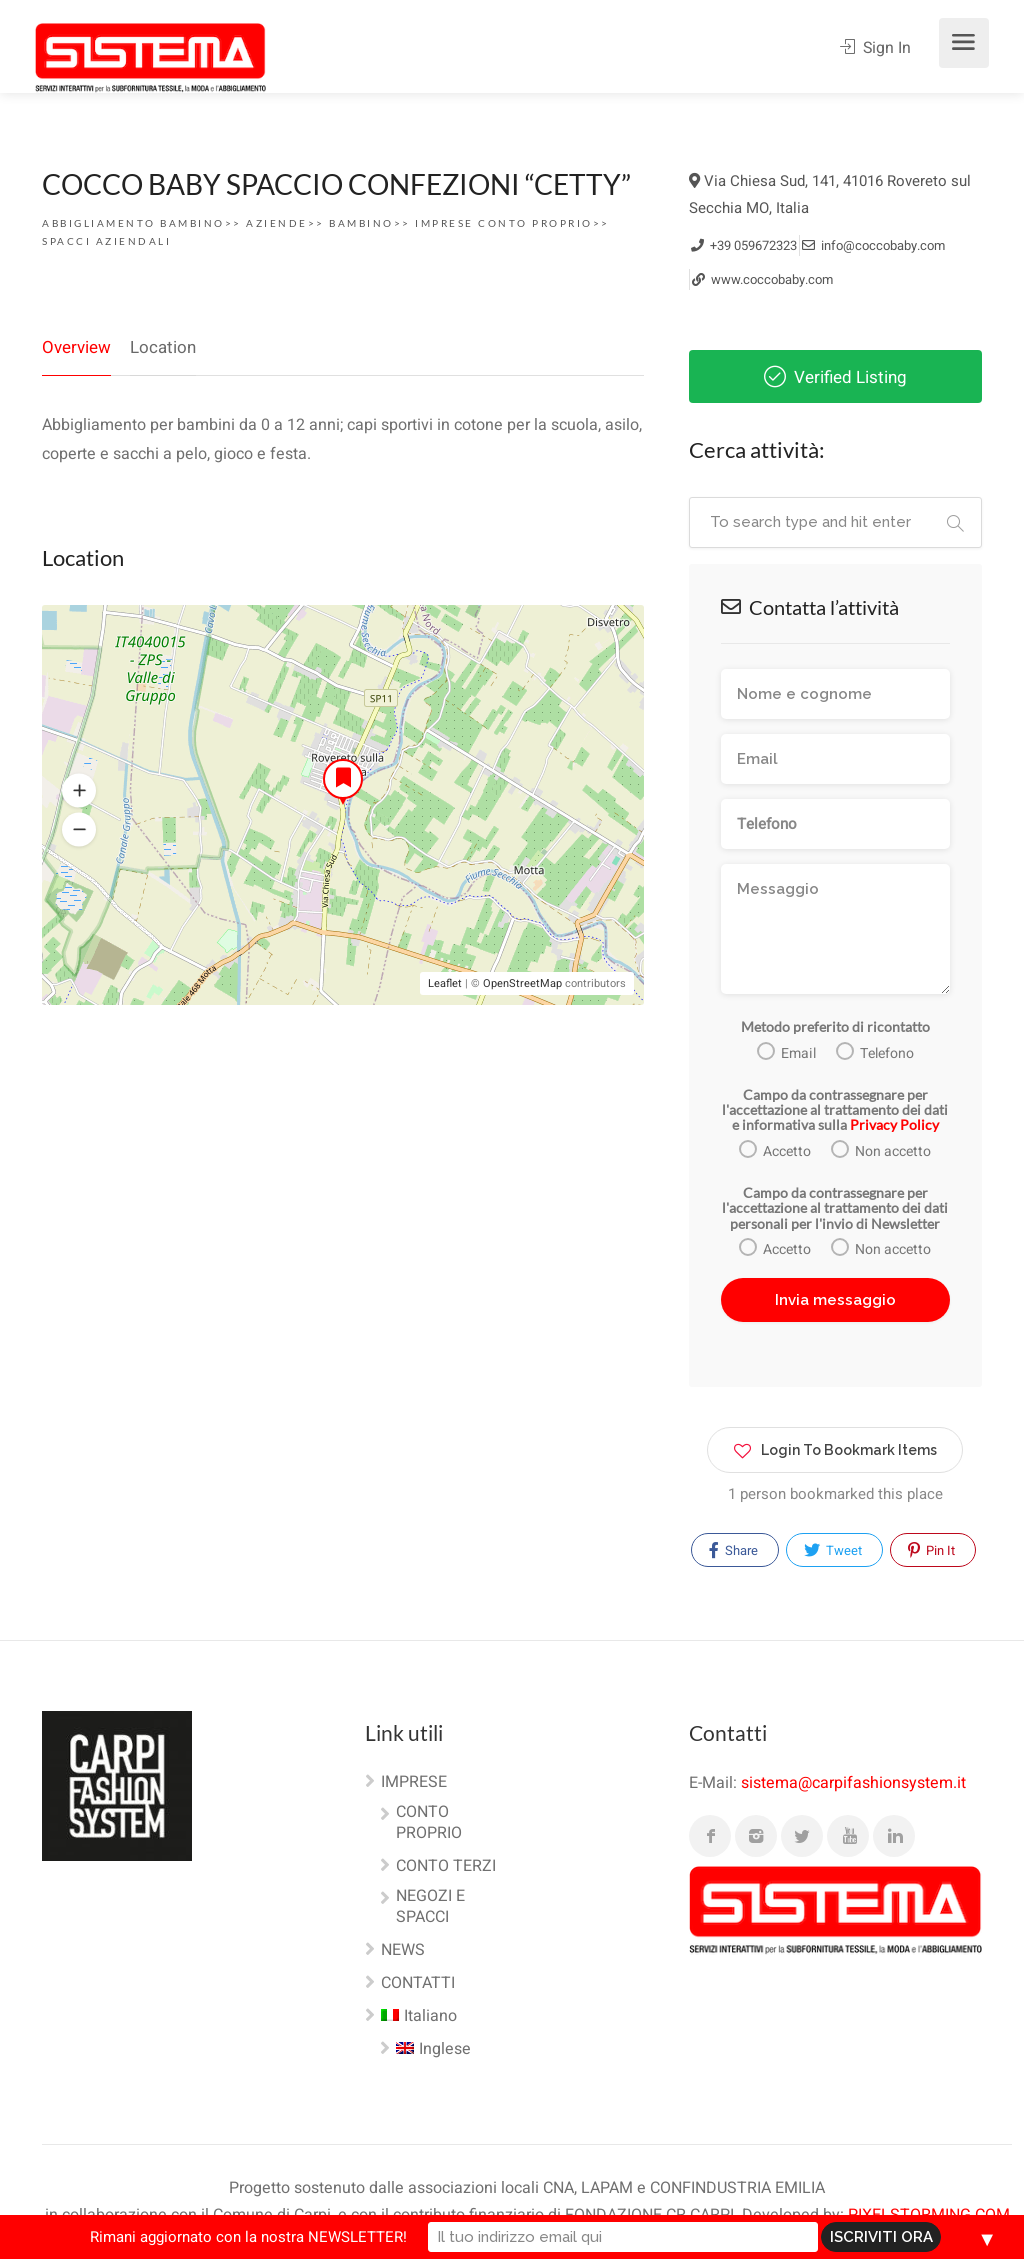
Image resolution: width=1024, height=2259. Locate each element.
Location (163, 347)
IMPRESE (414, 1783)
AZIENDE (277, 223)
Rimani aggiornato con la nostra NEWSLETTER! (323, 2237)
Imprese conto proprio (504, 223)
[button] (79, 792)
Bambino (361, 223)
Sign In (876, 48)
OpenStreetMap (522, 984)
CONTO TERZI (446, 1867)
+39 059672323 (744, 245)
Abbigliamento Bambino (133, 223)
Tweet (833, 1550)
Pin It (931, 1550)
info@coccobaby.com (873, 245)
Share (733, 1550)
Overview (76, 347)
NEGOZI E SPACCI (430, 1907)
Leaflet (445, 984)
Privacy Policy (894, 1124)
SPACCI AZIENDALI (106, 241)
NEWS (403, 1951)
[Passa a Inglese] (425, 2054)
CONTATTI (418, 1984)
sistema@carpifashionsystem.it (853, 1783)
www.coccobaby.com (762, 279)
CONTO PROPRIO (429, 1823)
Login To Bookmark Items (835, 1446)
